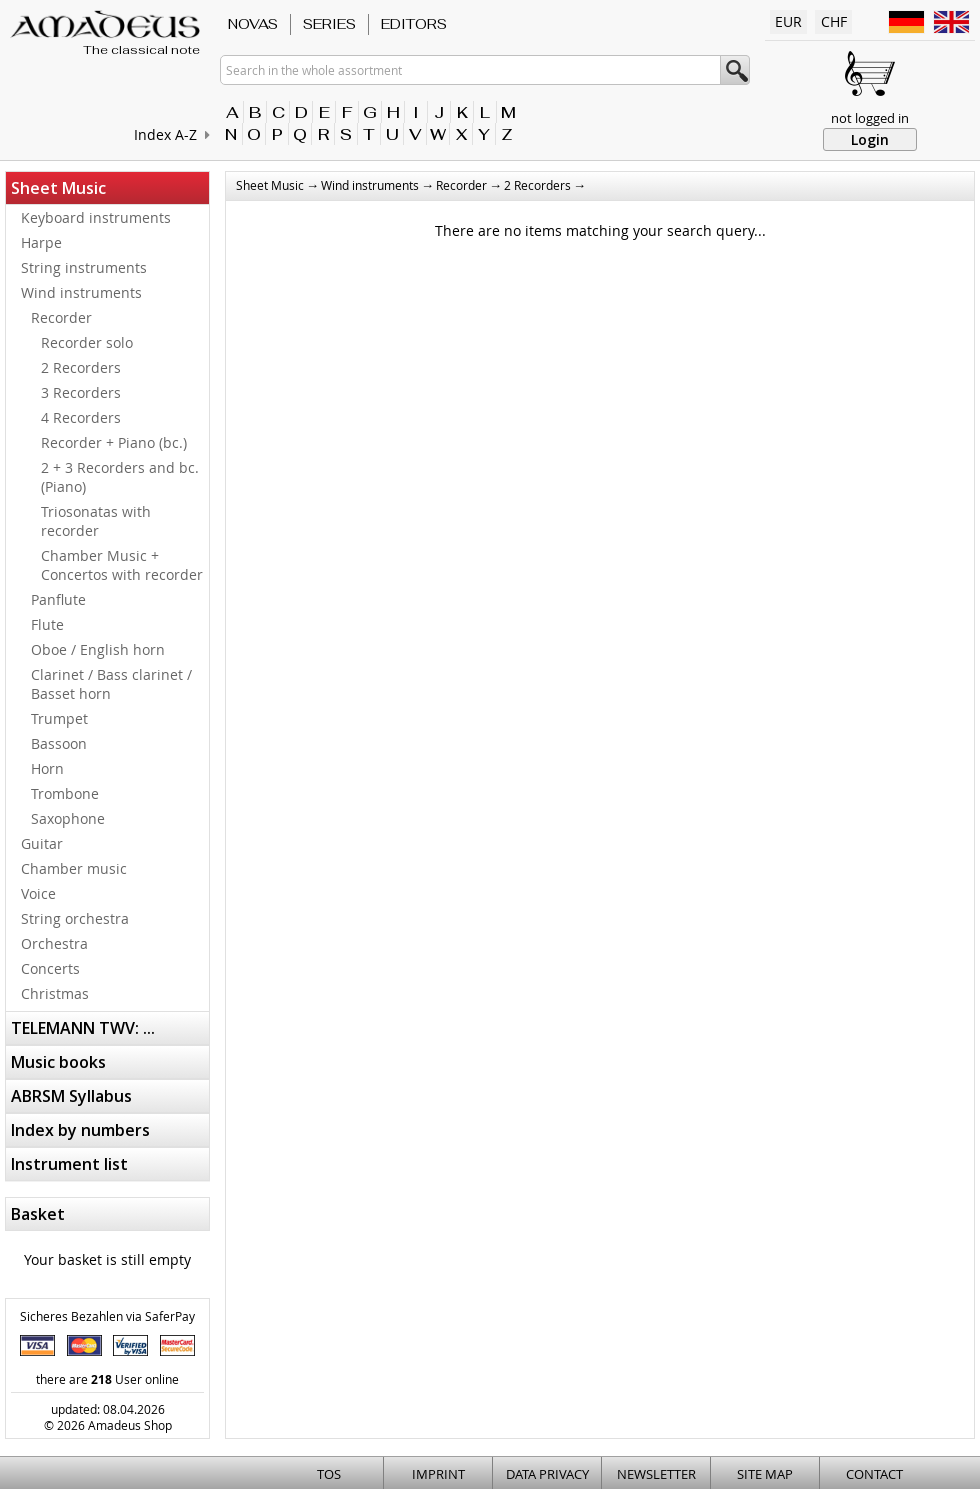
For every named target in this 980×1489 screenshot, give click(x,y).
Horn (47, 768)
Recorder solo (87, 342)
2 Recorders (81, 367)
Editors (414, 24)
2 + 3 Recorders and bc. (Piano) (120, 477)
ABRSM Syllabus (71, 1096)
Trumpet (59, 718)
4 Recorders (81, 417)
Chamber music (74, 868)
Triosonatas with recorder (96, 521)
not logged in (870, 118)
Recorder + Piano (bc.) (114, 442)
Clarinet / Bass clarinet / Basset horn (111, 684)
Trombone (65, 793)
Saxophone (68, 818)
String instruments (84, 267)
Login (870, 139)
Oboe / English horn (98, 649)
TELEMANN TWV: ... (83, 1028)
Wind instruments (81, 292)
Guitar (42, 843)
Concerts (50, 968)
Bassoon (59, 743)
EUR (788, 21)
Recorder (61, 317)
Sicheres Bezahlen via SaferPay (107, 1316)
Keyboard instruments (96, 217)
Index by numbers (80, 1130)
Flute (47, 624)
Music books (58, 1062)
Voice (38, 893)
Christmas (55, 993)
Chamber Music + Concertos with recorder (122, 565)
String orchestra (75, 918)
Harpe (41, 242)
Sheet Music (58, 188)
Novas (253, 24)
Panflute (58, 599)
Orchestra (54, 943)
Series (329, 24)
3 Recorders (81, 392)
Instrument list (69, 1164)
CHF (834, 21)
